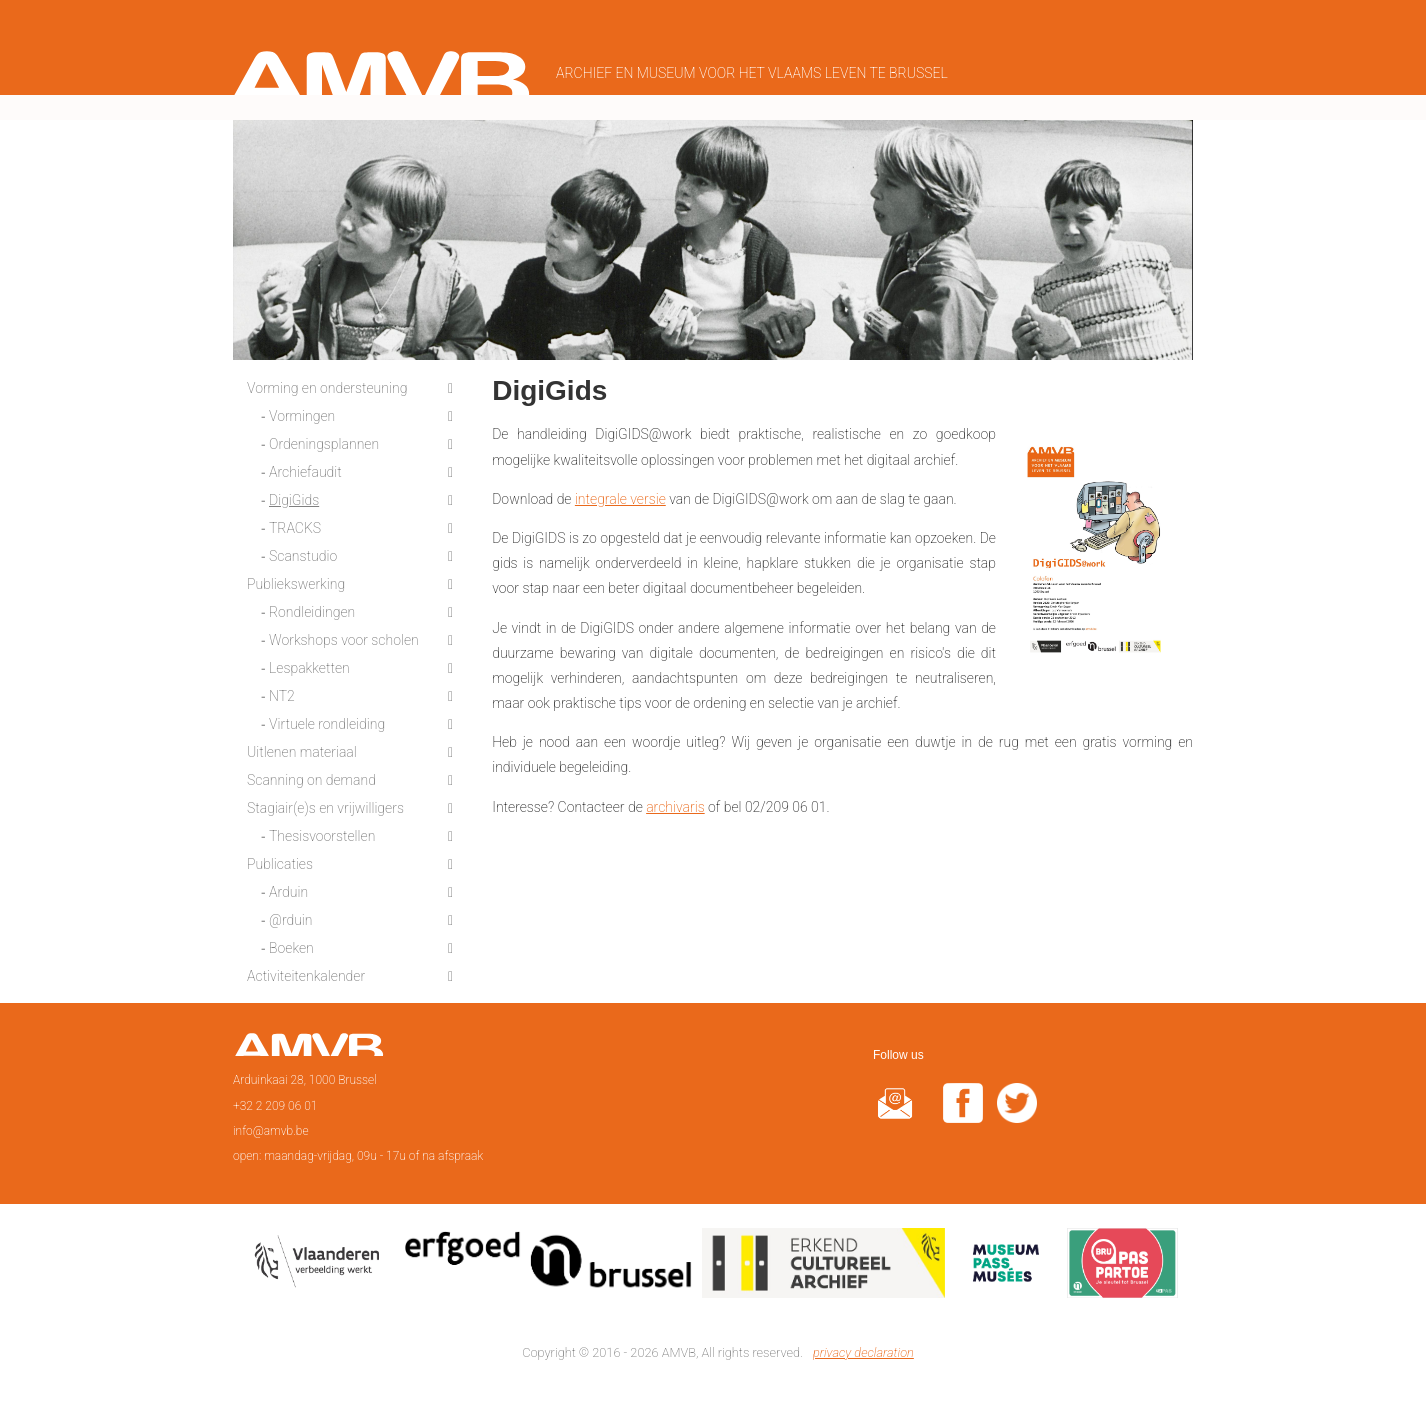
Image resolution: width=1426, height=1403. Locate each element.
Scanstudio (303, 552)
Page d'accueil (308, 1047)
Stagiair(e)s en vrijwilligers (325, 804)
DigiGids (294, 496)
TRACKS (295, 524)
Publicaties (280, 860)
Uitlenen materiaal (302, 748)
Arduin (288, 888)
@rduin (291, 916)
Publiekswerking (296, 580)
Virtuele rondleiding (327, 720)
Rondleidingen (312, 608)
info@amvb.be (271, 1126)
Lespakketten (309, 664)
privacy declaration (863, 1348)
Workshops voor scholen (344, 636)
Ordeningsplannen (324, 440)
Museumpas (1006, 1262)
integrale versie (620, 494)
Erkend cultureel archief (823, 1262)
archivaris (675, 802)
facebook (963, 1111)
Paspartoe (1122, 1262)
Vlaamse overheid (321, 1262)
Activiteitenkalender (306, 972)
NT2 (282, 692)
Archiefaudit (305, 468)
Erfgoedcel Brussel (548, 1262)
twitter (1017, 1111)
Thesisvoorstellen (322, 832)
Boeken (291, 944)
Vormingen (302, 412)
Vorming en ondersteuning (327, 384)
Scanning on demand (311, 776)
